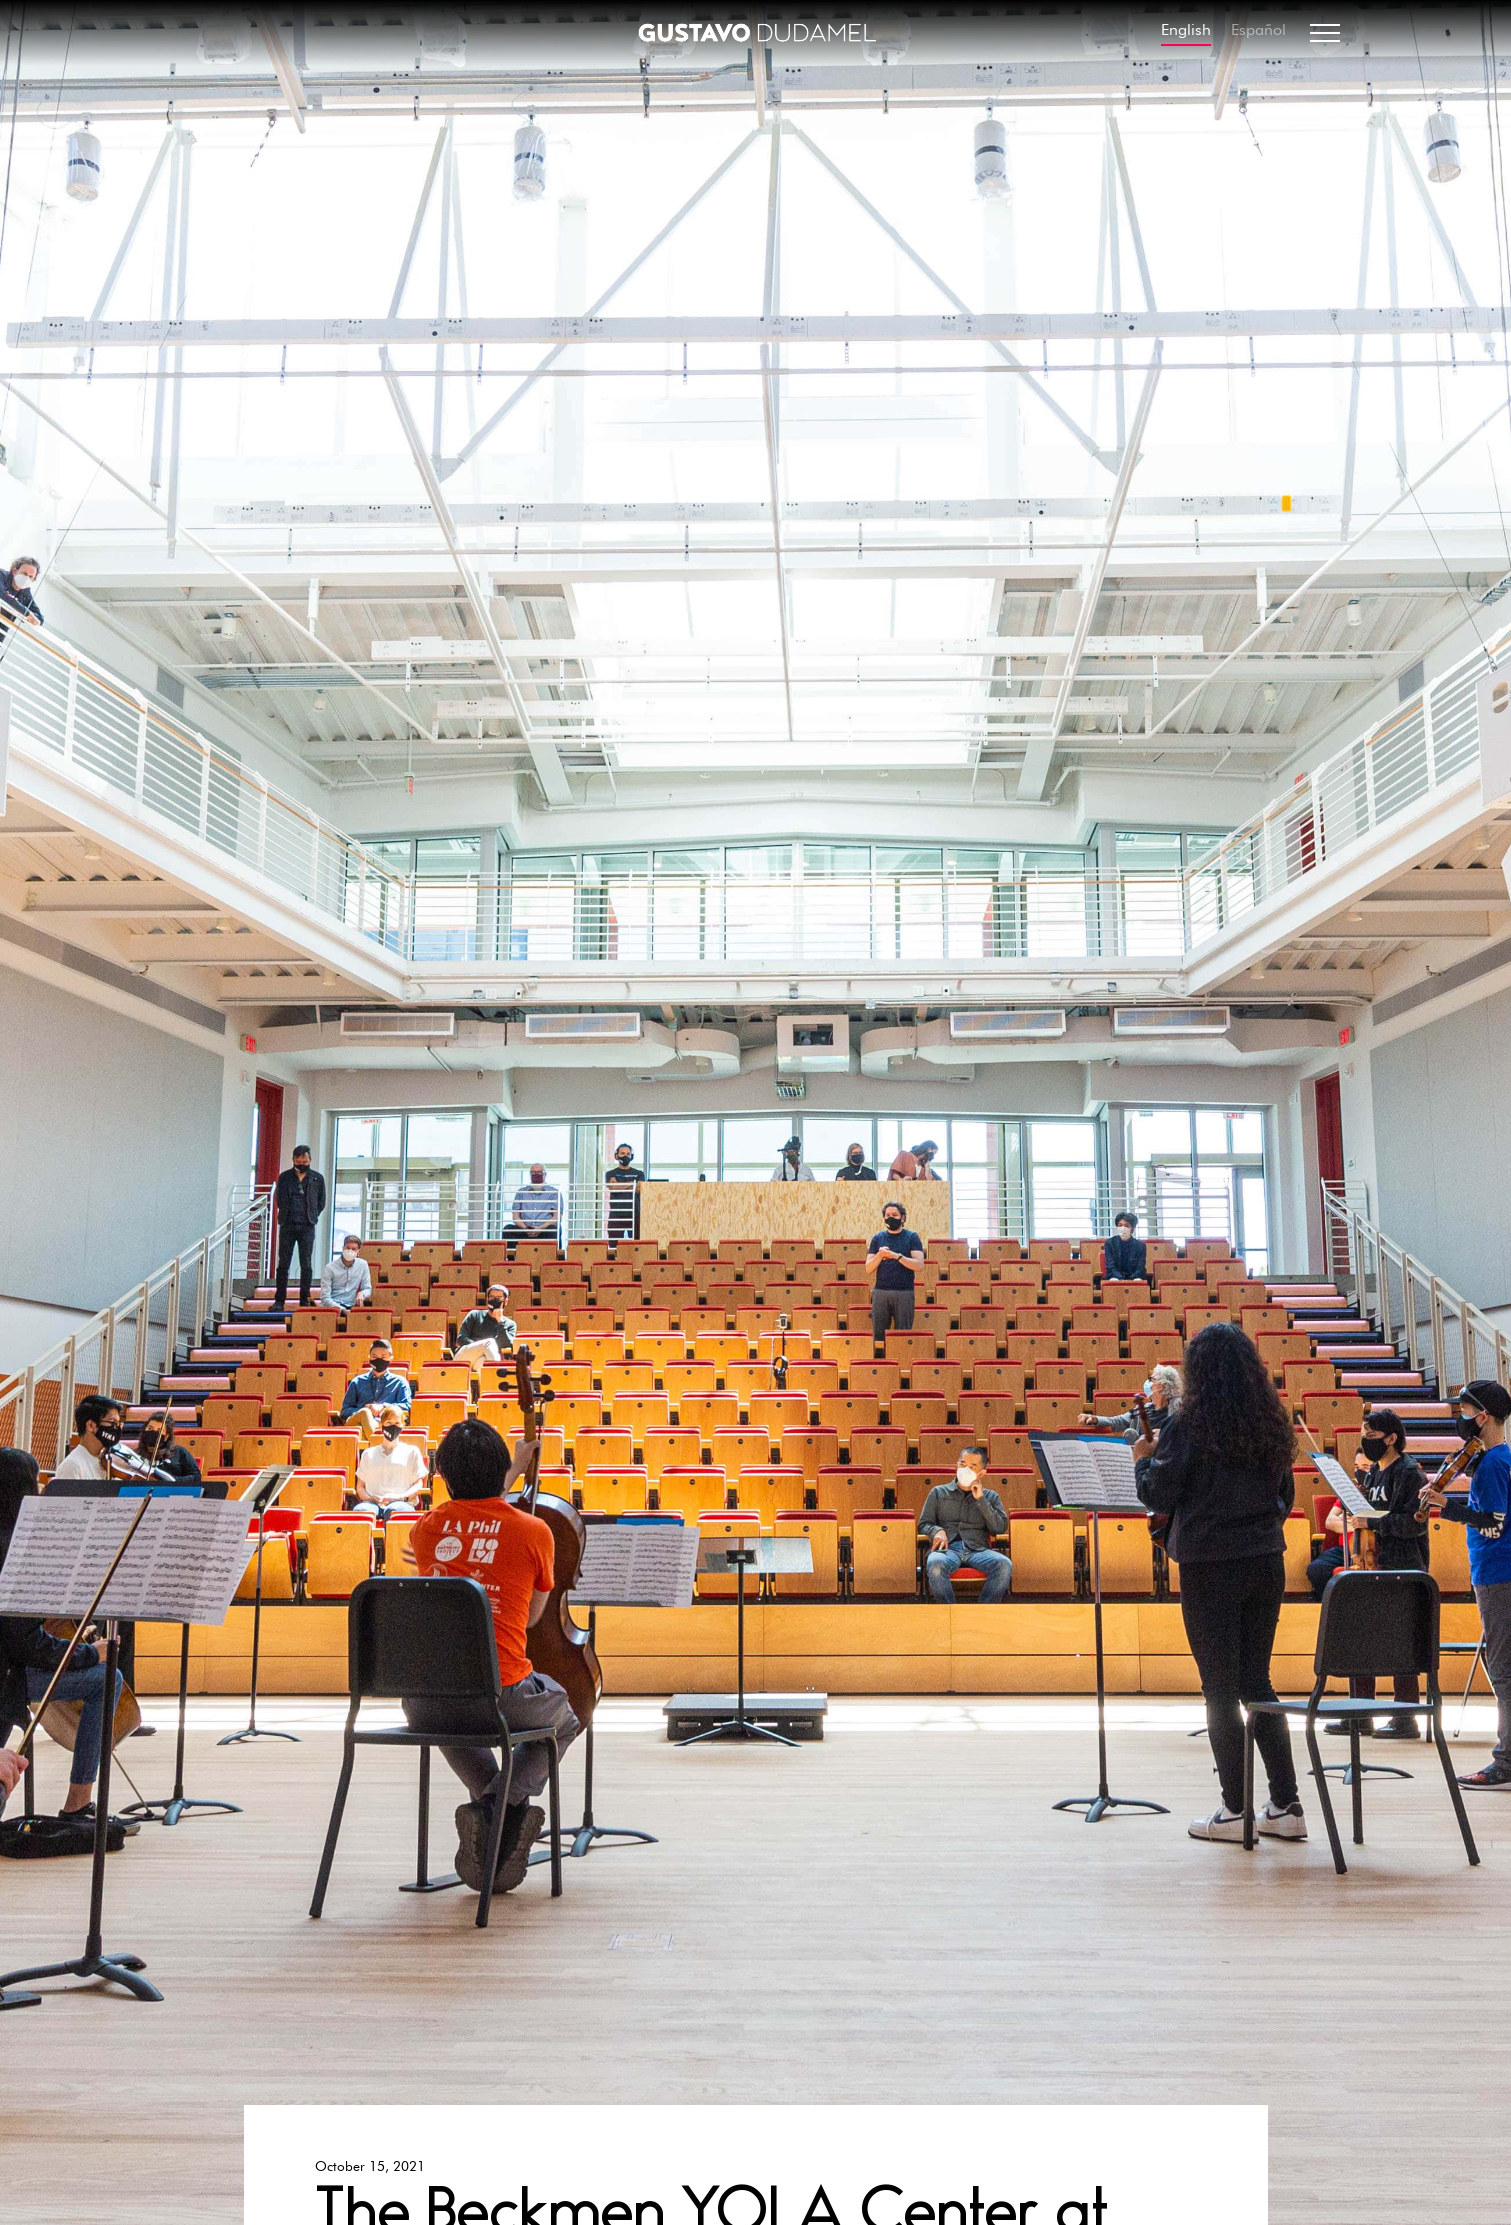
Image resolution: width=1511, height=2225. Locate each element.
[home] (756, 33)
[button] (1325, 33)
